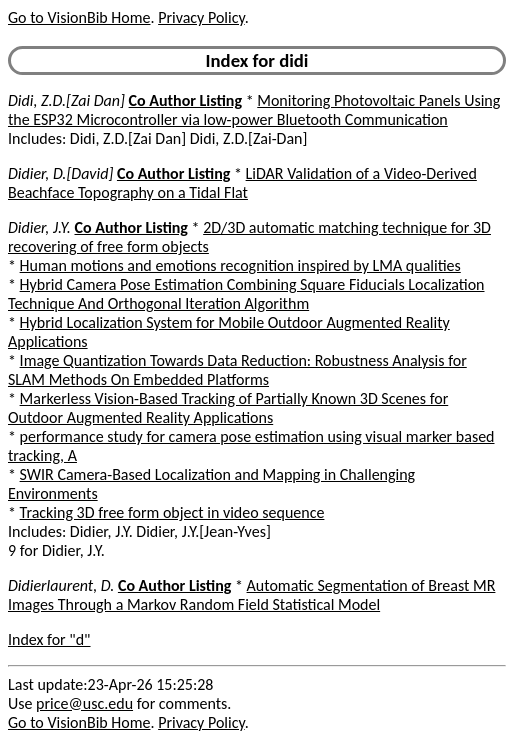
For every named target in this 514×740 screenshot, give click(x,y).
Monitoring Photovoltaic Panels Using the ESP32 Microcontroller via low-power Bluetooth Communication (254, 110)
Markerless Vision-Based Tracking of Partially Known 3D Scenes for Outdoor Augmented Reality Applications (228, 408)
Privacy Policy (201, 17)
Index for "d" (49, 639)
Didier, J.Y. (39, 227)
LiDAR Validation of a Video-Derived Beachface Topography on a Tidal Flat (242, 183)
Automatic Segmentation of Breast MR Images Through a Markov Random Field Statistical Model (251, 595)
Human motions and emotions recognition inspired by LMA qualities (240, 265)
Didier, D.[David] (60, 173)
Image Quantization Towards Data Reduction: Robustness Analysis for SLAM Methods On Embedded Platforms (237, 370)
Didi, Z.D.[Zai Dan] (66, 100)
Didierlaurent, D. (61, 585)
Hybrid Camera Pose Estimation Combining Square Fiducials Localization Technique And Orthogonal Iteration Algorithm (246, 294)
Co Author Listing (185, 100)
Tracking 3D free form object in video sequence (172, 512)
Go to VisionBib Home (79, 17)
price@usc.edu (84, 703)
